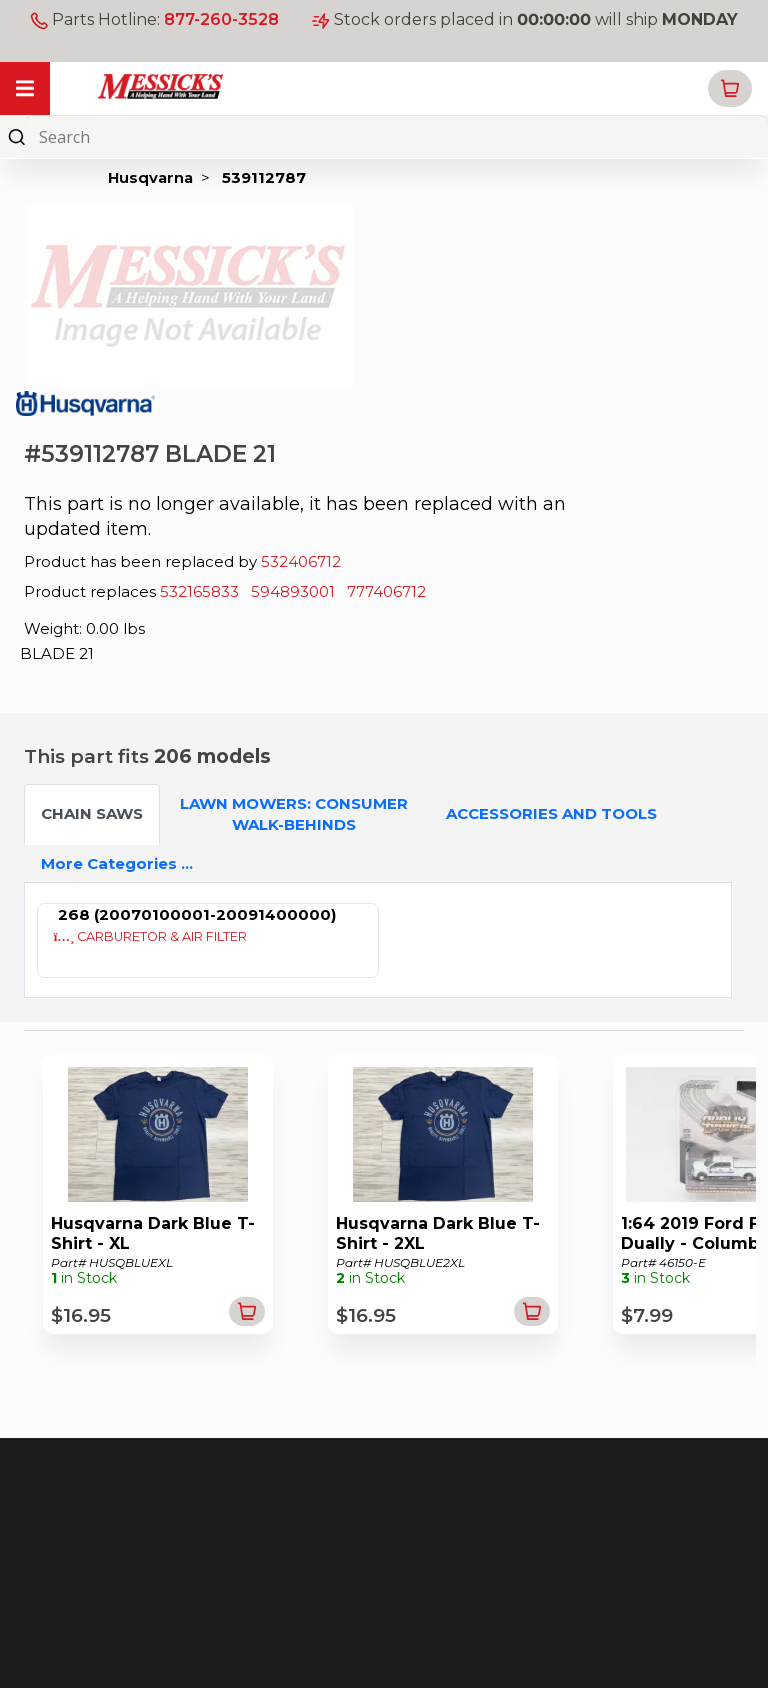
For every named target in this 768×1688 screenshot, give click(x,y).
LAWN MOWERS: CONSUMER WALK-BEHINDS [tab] (294, 814)
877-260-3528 (221, 19)
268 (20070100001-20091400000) (197, 914)
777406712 (386, 591)
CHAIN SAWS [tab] (92, 813)
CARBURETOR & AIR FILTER (151, 936)
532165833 (199, 591)
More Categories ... (117, 863)
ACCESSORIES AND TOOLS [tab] (551, 813)
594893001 (293, 591)
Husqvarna (150, 177)
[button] (730, 88)
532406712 (301, 561)
